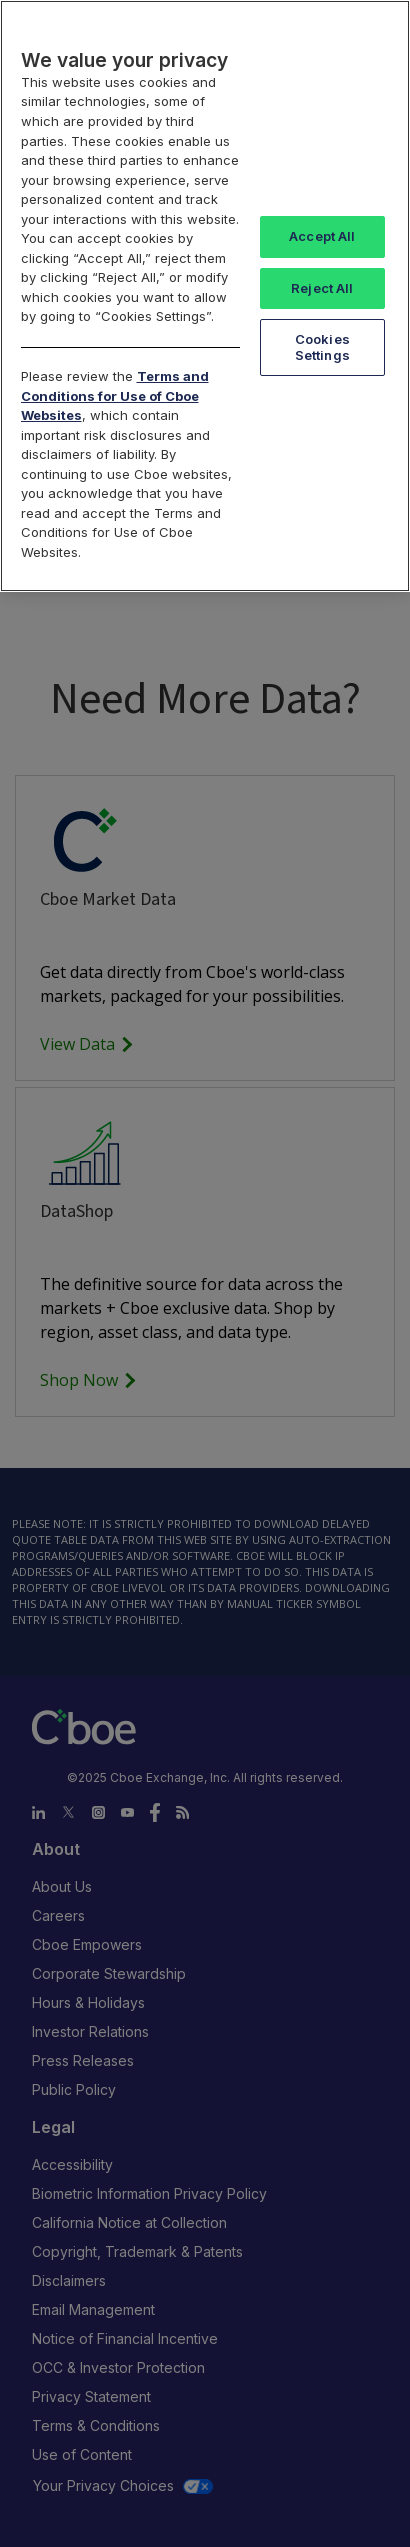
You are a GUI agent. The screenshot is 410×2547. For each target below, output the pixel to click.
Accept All (322, 236)
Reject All (322, 288)
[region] (205, 296)
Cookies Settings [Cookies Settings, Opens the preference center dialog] (322, 347)
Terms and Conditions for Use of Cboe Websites (115, 395)
